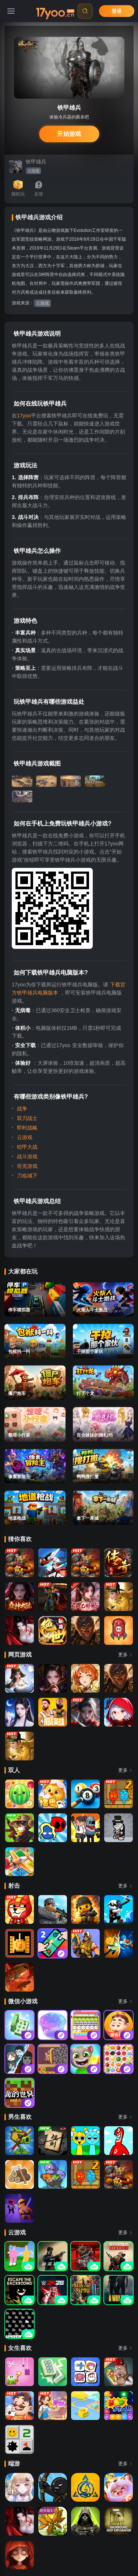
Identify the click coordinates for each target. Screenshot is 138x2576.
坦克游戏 (26, 1166)
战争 (21, 1109)
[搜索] (85, 11)
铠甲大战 (26, 1147)
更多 (126, 1655)
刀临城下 (26, 1176)
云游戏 (33, 171)
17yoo (24, 415)
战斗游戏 (26, 1156)
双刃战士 (26, 1118)
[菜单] (11, 11)
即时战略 (26, 1128)
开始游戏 (69, 134)
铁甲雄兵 (36, 162)
